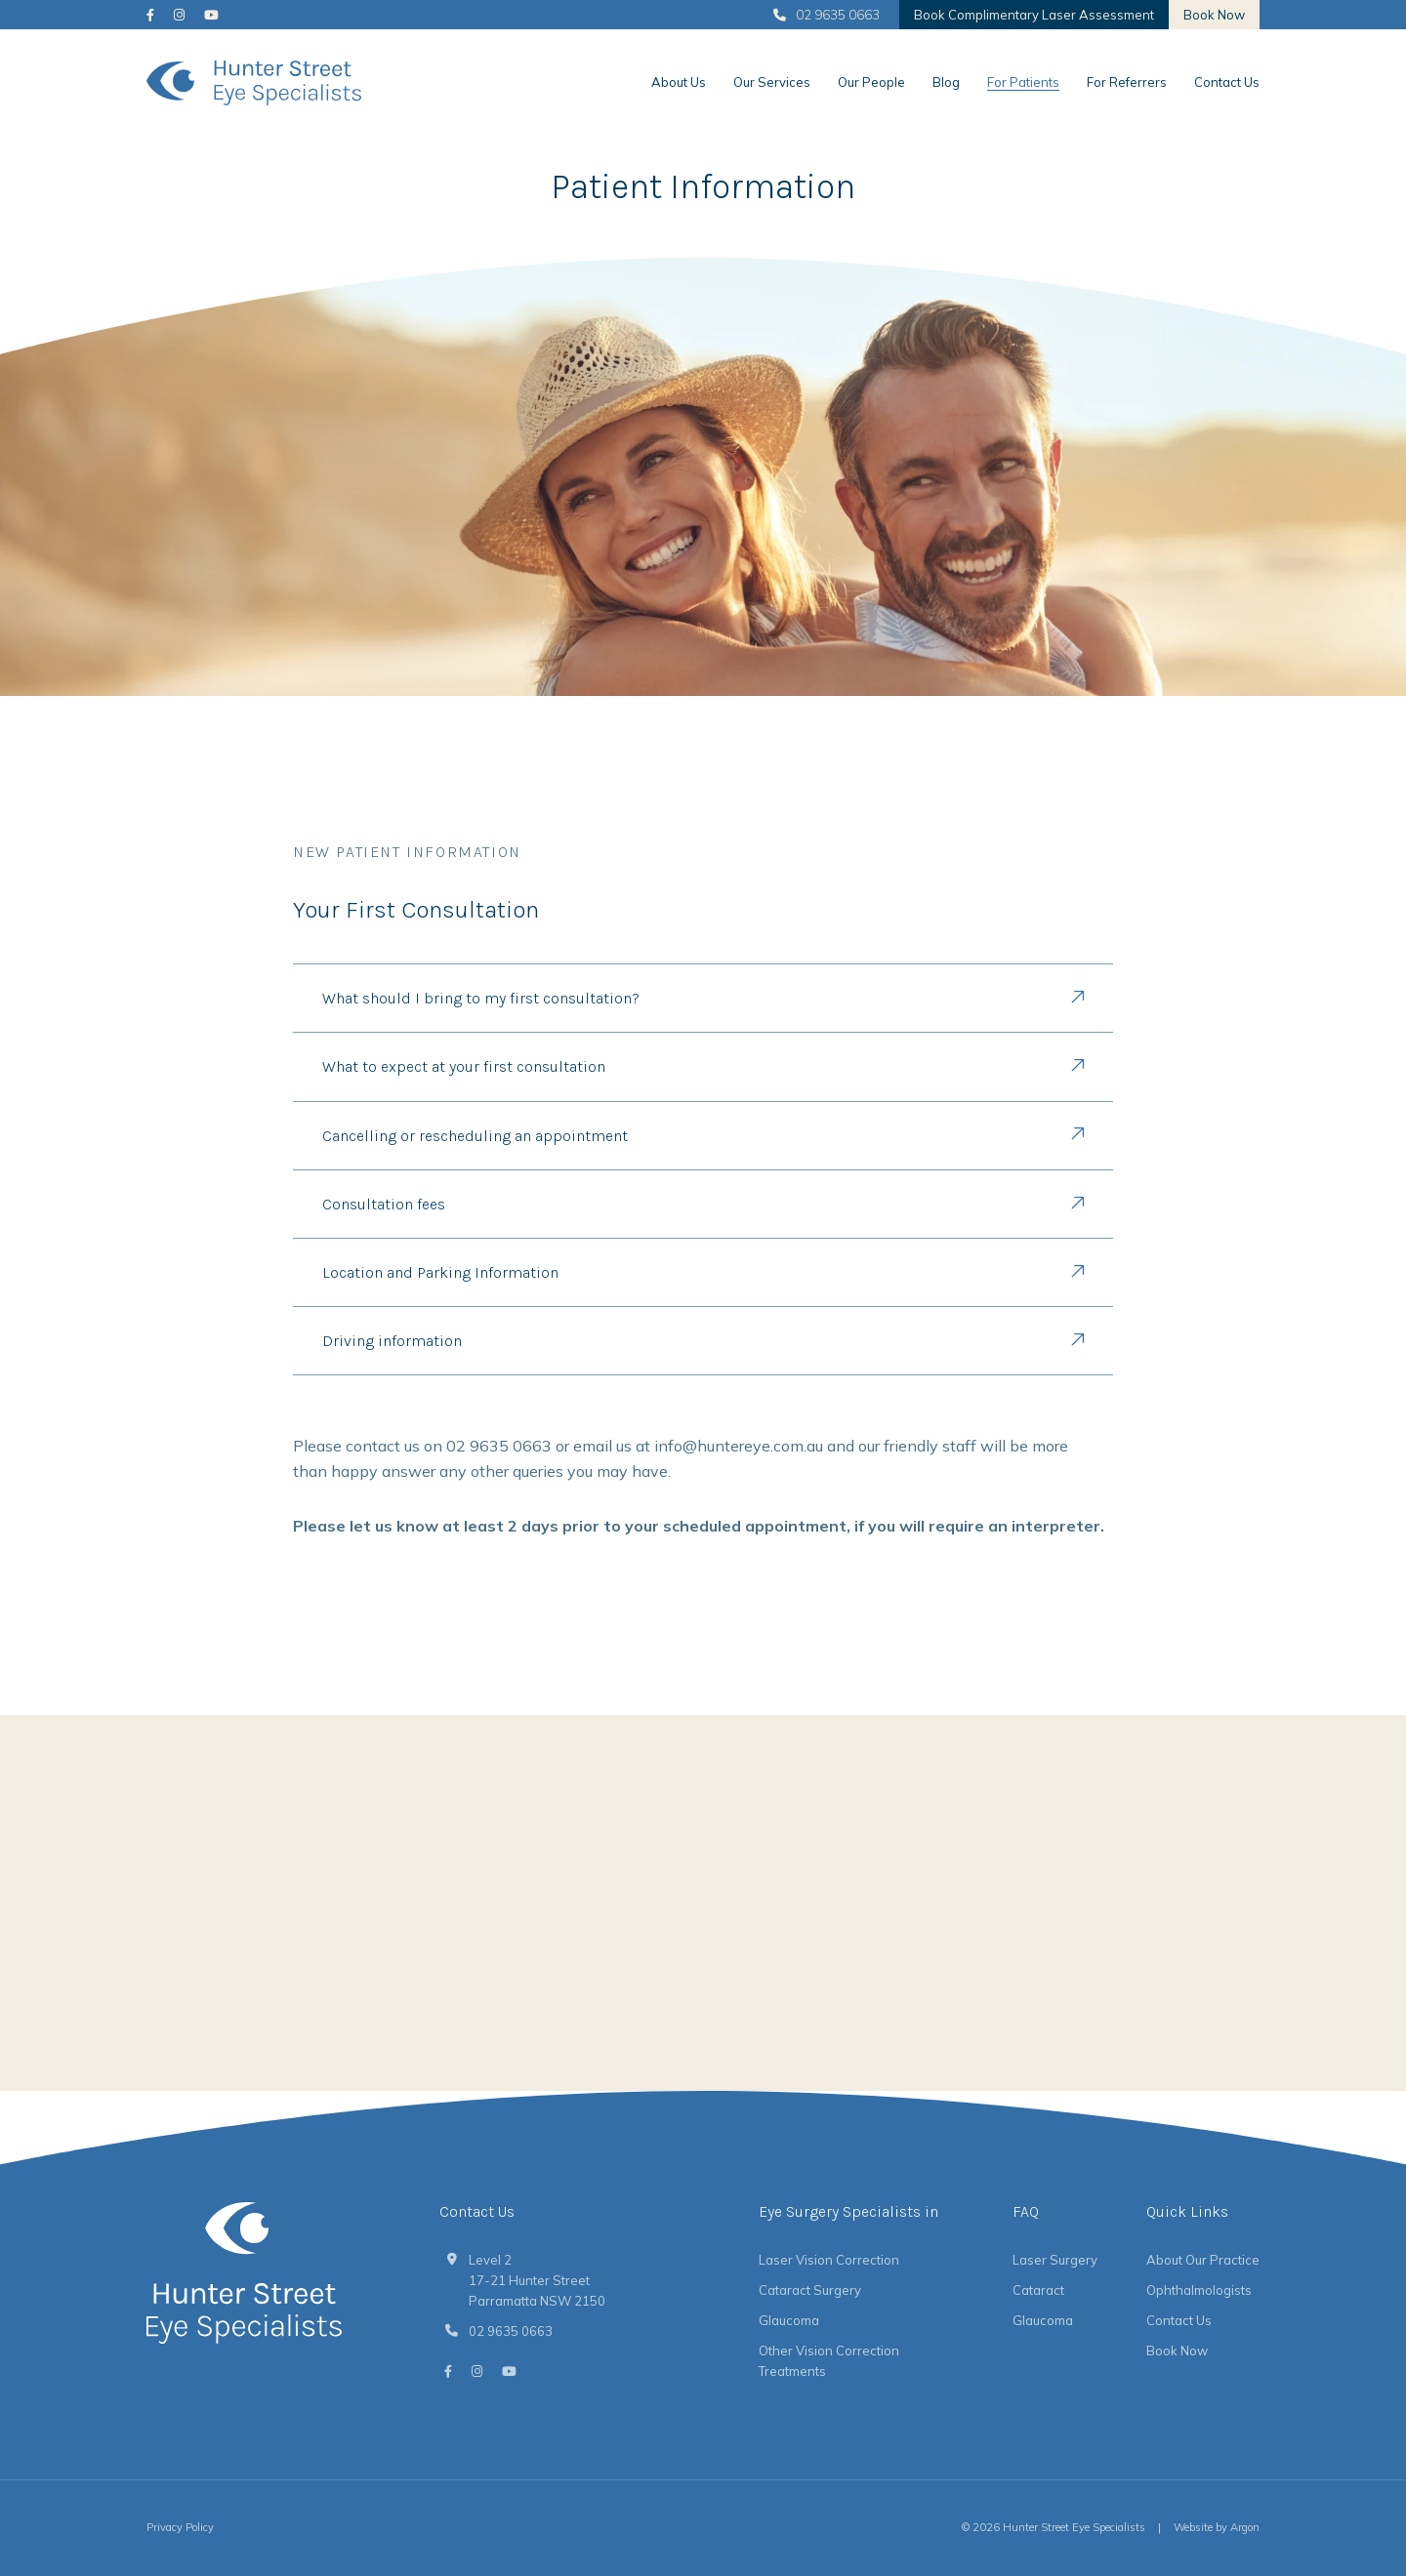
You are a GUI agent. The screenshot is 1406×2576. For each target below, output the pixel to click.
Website (1193, 2527)
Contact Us (1227, 82)
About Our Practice (1203, 2260)
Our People (871, 82)
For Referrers (1127, 82)
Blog (946, 82)
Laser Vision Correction (829, 2260)
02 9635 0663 (826, 15)
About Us (678, 82)
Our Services (771, 82)
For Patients (1023, 82)
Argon (1245, 2527)
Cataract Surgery (810, 2290)
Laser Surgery (1055, 2260)
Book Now (1214, 14)
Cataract (1038, 2290)
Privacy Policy (180, 2527)
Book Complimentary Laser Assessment (1034, 14)
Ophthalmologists (1199, 2290)
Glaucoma (789, 2320)
